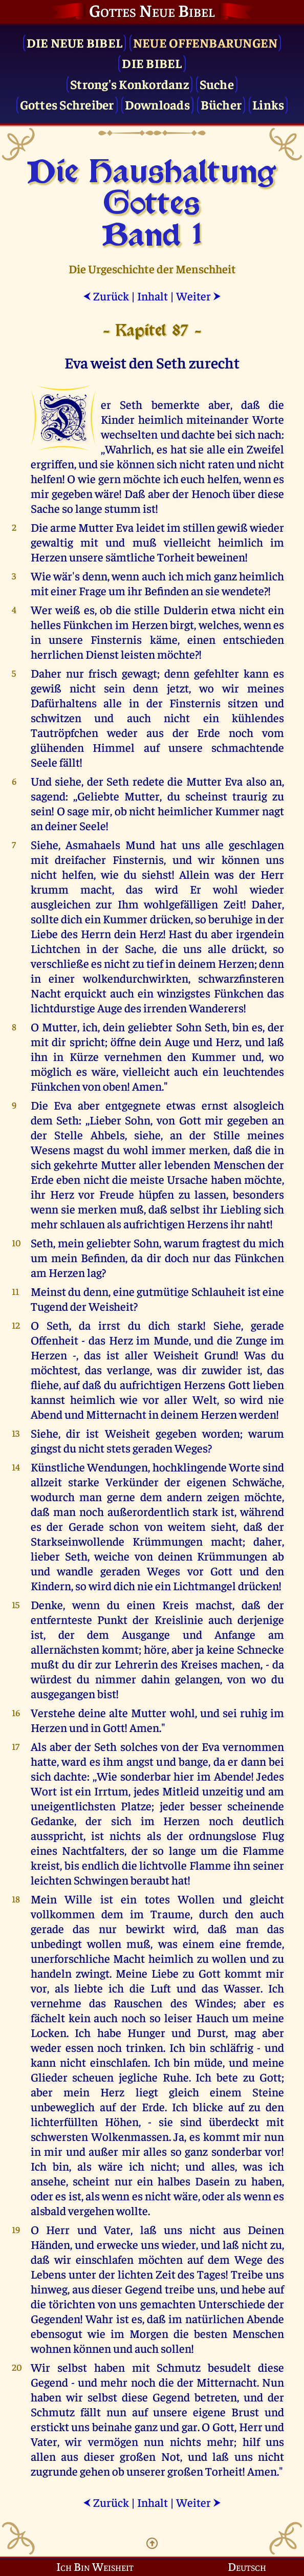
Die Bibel (152, 63)
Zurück (106, 295)
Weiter (198, 295)
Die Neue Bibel (75, 42)
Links (268, 104)
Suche (217, 84)
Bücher (221, 104)
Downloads (157, 104)
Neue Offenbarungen (205, 42)
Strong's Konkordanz (129, 84)
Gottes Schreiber (67, 104)
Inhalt (152, 295)
